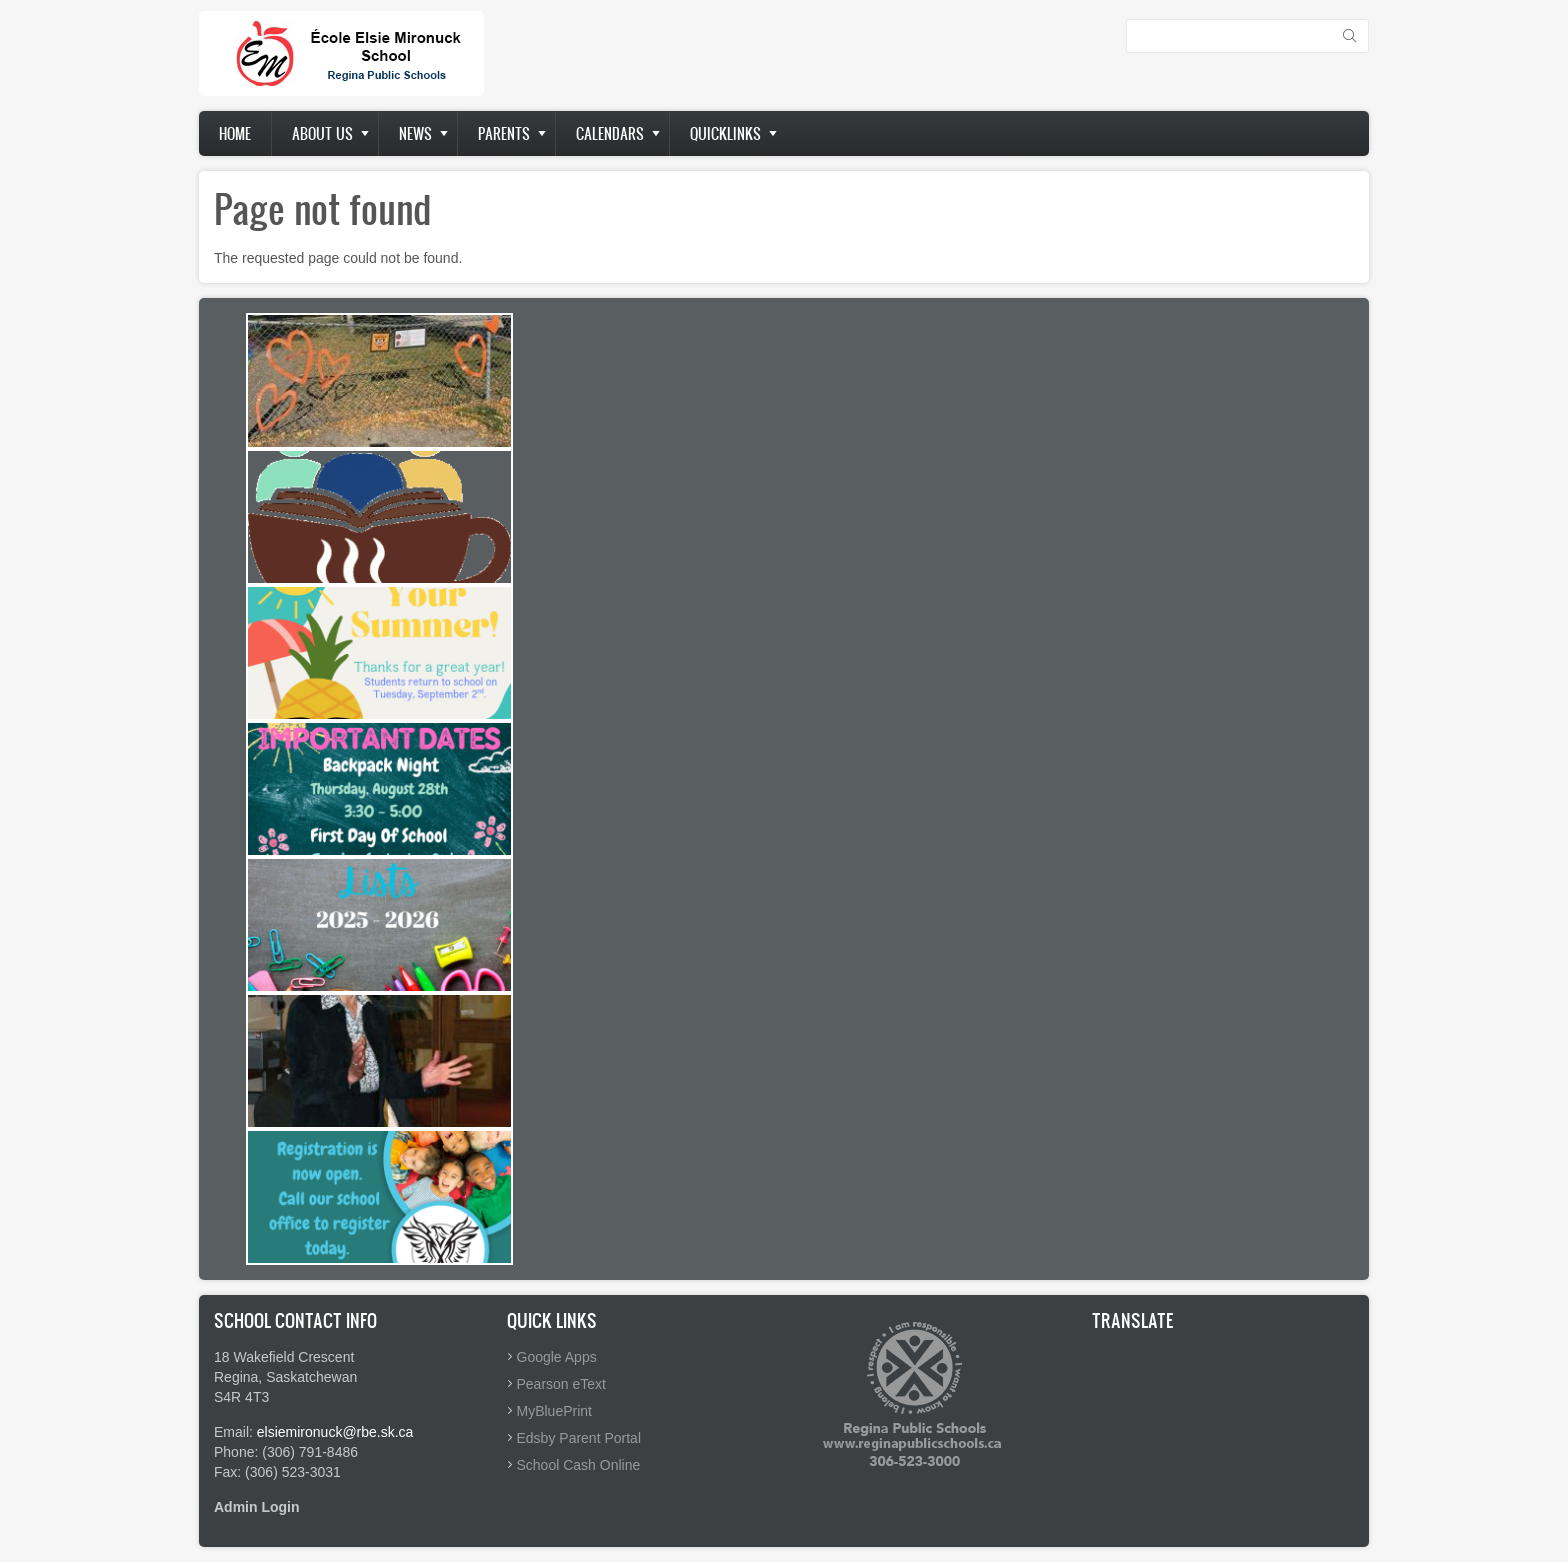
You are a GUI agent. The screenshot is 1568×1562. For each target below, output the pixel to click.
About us (322, 133)
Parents (504, 133)
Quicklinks (725, 133)
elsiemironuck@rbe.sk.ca (335, 1432)
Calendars (610, 133)
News (415, 133)
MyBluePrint (554, 1411)
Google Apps (557, 1357)
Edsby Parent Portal (579, 1438)
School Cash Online (579, 1465)
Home (235, 133)
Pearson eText (562, 1384)
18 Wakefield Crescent (284, 1357)
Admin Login (257, 1507)
